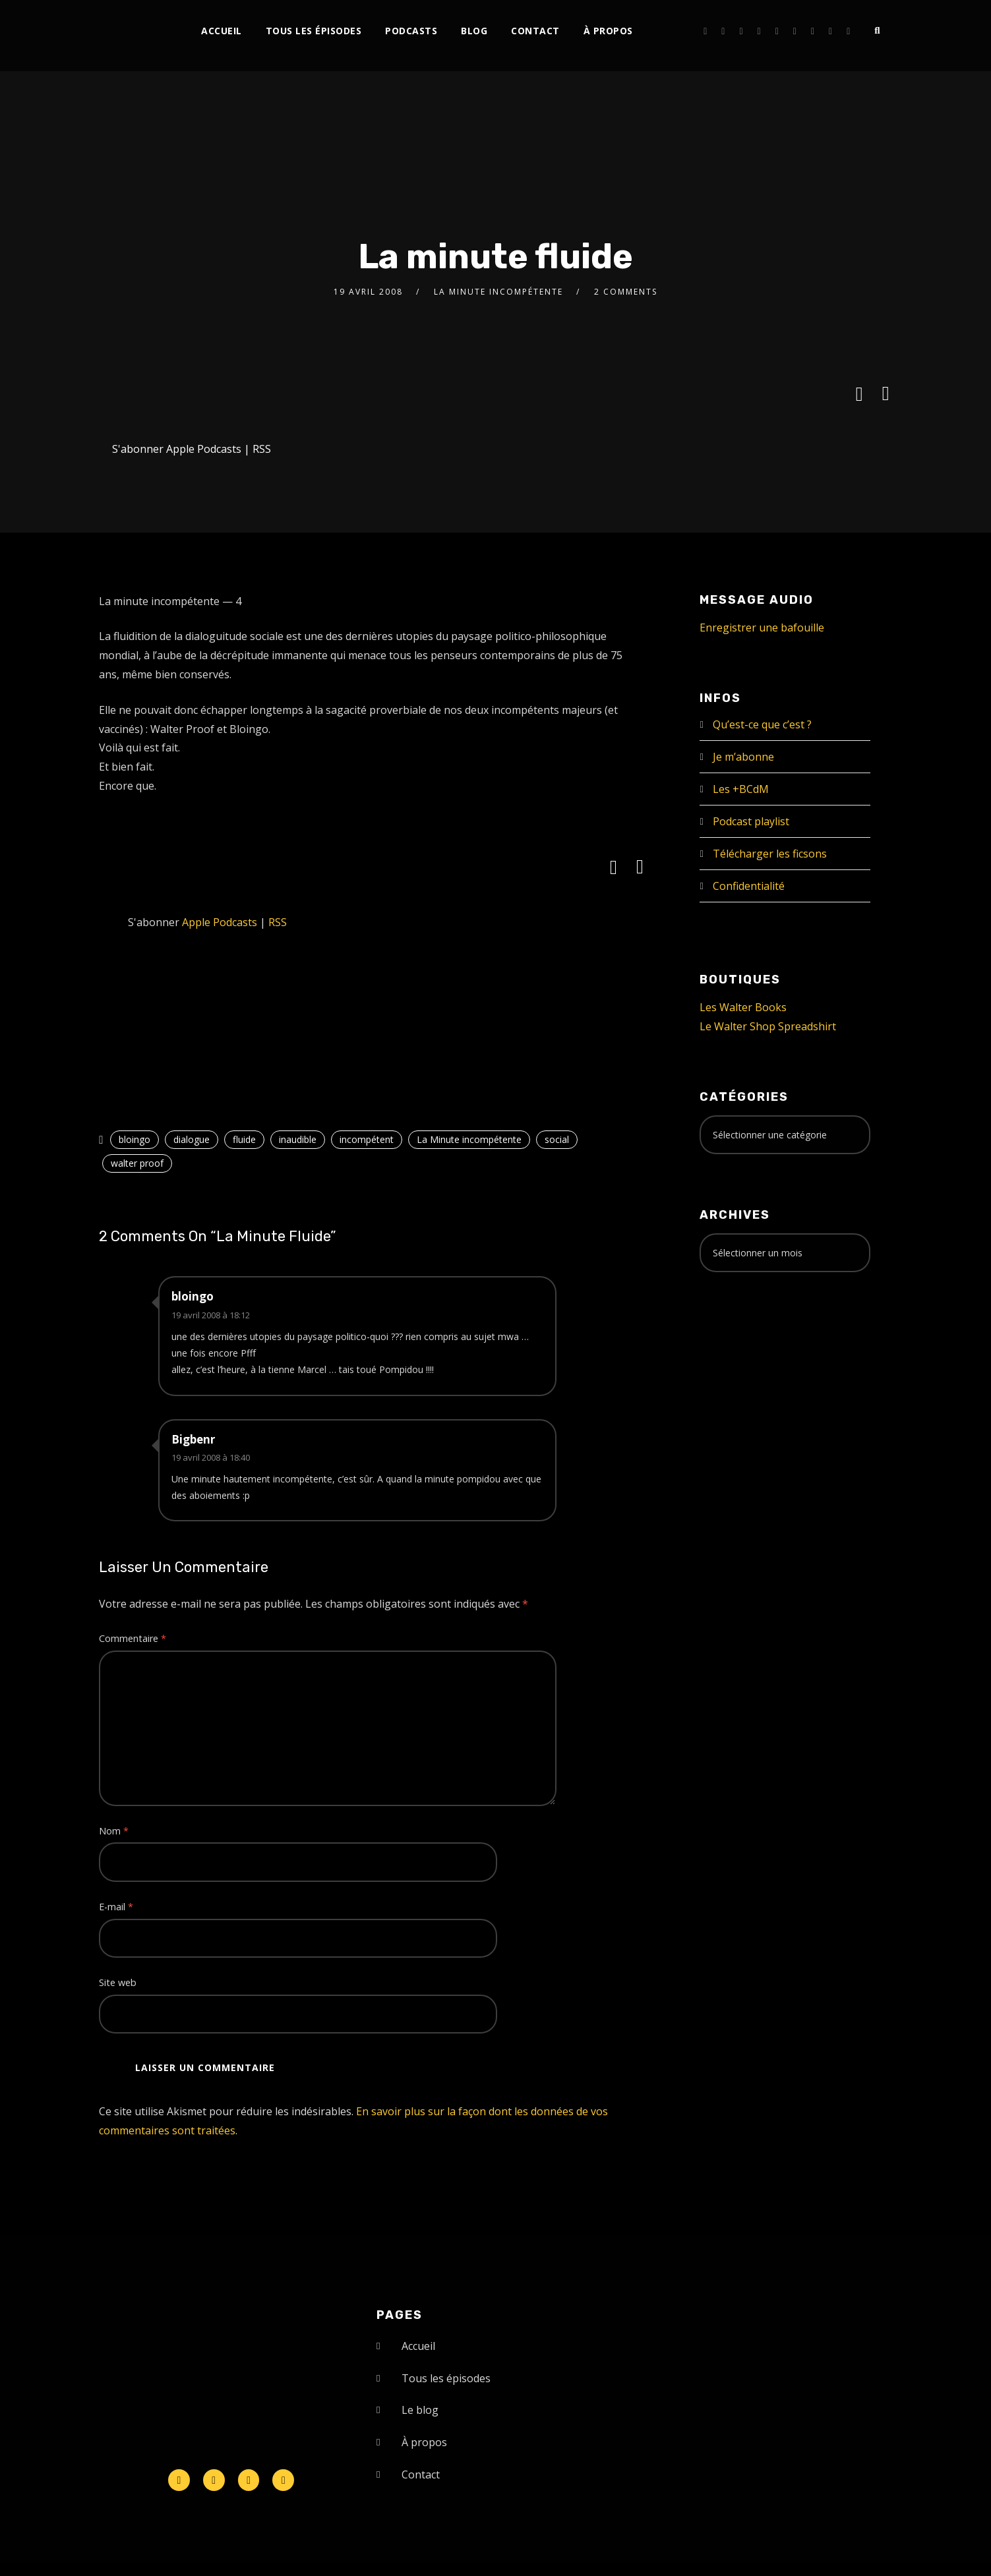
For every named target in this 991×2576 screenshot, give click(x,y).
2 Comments (625, 291)
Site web (117, 1982)
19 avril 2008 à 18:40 (210, 1457)
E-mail (116, 1906)
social (557, 1139)
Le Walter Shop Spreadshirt (768, 1026)
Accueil (221, 30)
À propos (608, 30)
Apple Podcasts (203, 449)
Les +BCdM (741, 789)
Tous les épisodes (314, 30)
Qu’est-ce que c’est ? (762, 724)
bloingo (134, 1139)
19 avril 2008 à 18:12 (210, 1315)
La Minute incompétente (498, 291)
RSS (262, 449)
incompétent (367, 1139)
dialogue (191, 1139)
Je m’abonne (743, 756)
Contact (535, 30)
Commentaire (132, 1638)
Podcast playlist (751, 821)
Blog (474, 30)
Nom (114, 1831)
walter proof (137, 1163)
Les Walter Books (743, 1007)
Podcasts (411, 30)
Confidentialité (749, 886)
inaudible (297, 1139)
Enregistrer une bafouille (762, 627)
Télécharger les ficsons (770, 853)
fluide (244, 1139)
